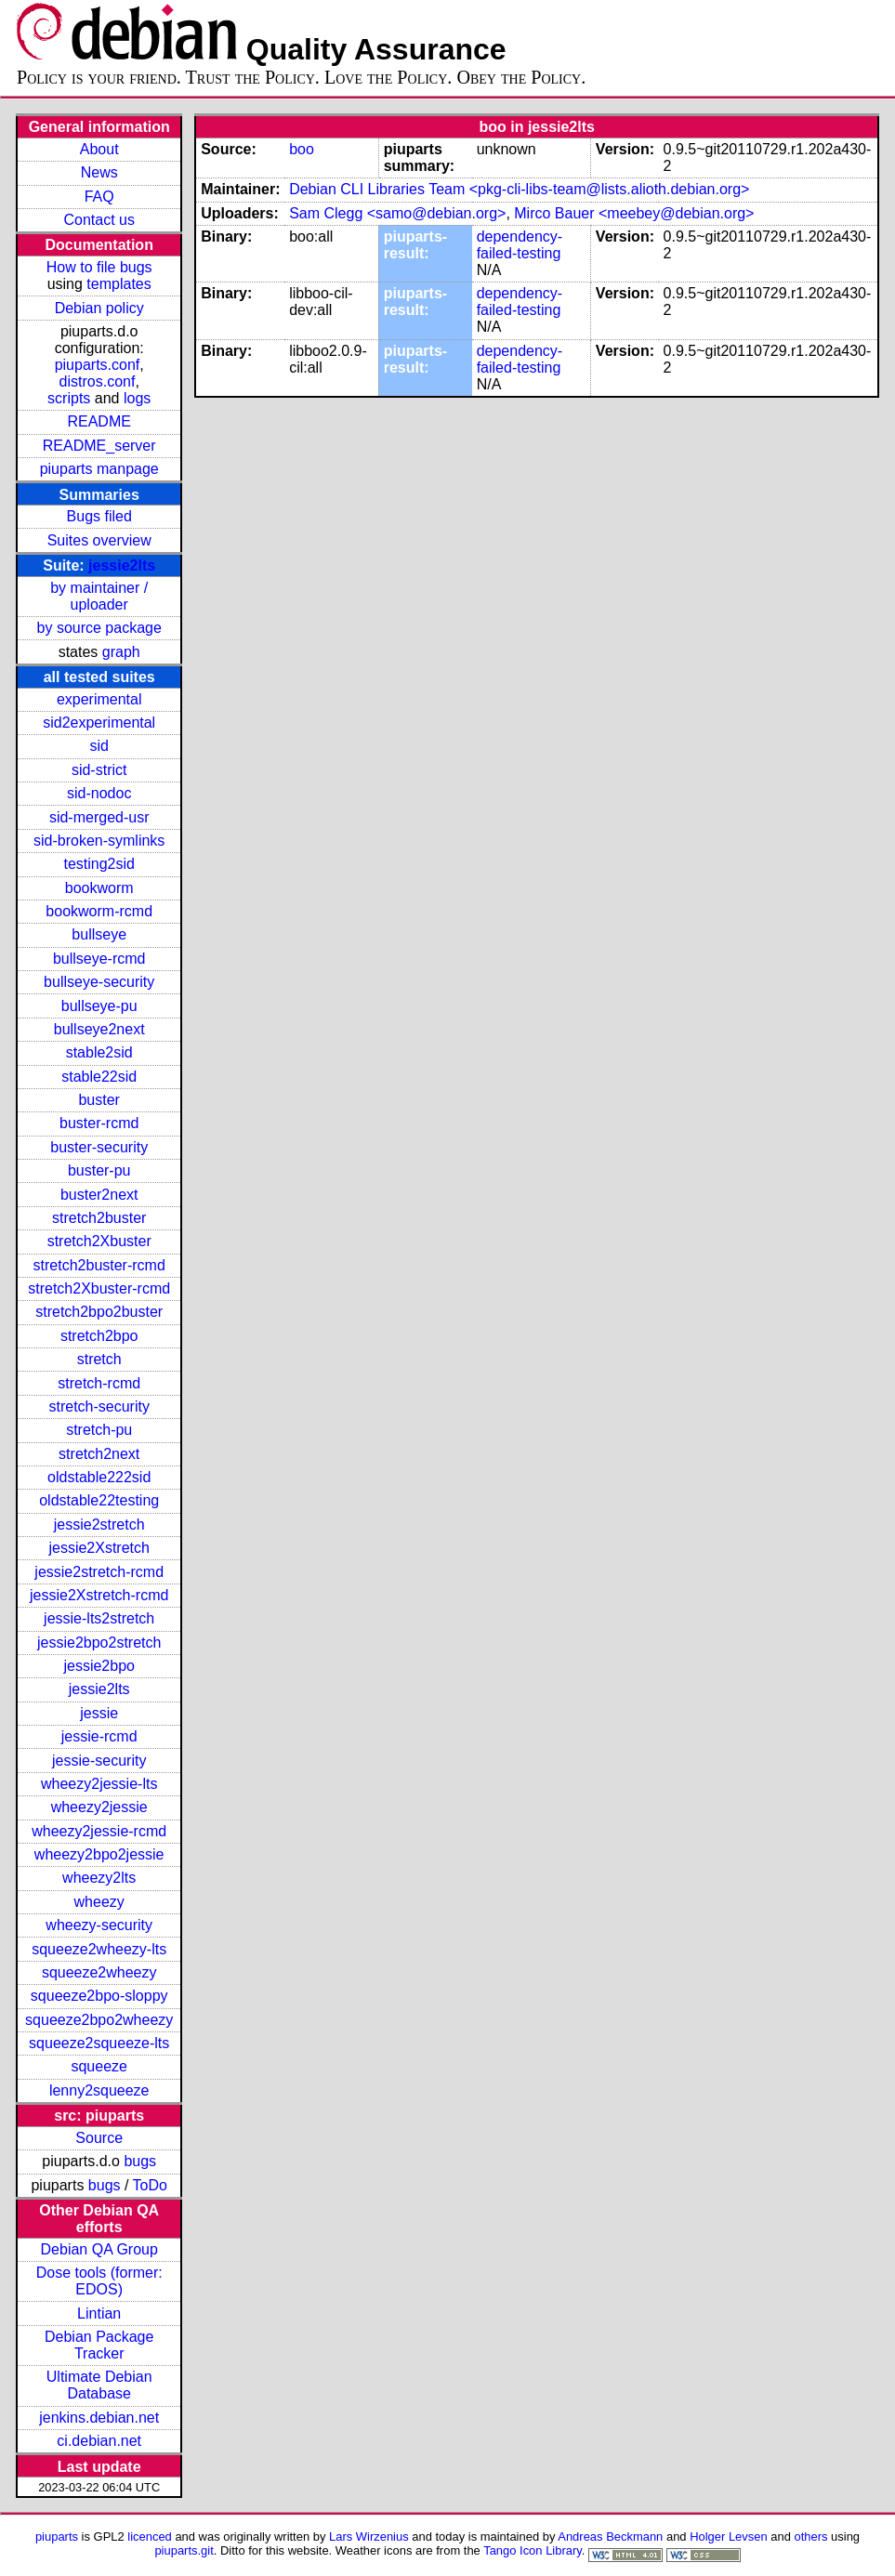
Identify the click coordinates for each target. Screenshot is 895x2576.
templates (118, 284)
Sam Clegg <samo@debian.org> (397, 213)
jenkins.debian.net (99, 2417)
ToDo (150, 2185)
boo (301, 149)
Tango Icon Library (532, 2550)
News (99, 172)
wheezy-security (99, 1925)
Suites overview (99, 540)
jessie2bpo (99, 1666)
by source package (99, 628)
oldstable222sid (99, 1477)
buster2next (99, 1195)
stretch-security (98, 1406)
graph (121, 652)
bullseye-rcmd (99, 958)
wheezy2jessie (99, 1807)
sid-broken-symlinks (99, 840)
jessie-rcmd (99, 1736)
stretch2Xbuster (99, 1241)
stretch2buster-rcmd (99, 1265)
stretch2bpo (99, 1336)
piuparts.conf (97, 365)
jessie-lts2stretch (99, 1618)
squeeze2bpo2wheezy (99, 2020)
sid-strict (99, 770)
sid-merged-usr (99, 817)
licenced (149, 2536)
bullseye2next (99, 1029)
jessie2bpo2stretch (99, 1642)
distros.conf (97, 381)
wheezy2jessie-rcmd (99, 1831)
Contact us (98, 220)
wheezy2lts (99, 1878)
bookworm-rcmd (99, 911)
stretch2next (99, 1454)
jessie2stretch (99, 1524)
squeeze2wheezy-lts (99, 1949)
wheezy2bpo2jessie (99, 1854)
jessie (99, 1713)
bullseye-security (99, 982)
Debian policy (99, 308)
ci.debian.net (99, 2441)
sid (98, 746)
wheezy (99, 1902)
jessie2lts (121, 565)
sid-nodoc (99, 793)
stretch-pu (99, 1430)
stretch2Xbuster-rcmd (99, 1288)
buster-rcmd (98, 1123)
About (99, 149)
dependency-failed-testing (520, 245)
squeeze (99, 2066)
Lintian (99, 2313)
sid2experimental (99, 722)
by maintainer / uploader (99, 596)
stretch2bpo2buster (99, 1312)
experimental (99, 699)
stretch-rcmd (99, 1383)
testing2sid (99, 864)
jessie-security (99, 1760)
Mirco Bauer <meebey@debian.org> (634, 213)
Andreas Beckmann (610, 2536)
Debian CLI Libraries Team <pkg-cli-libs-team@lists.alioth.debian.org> (519, 189)
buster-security (99, 1147)
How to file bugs (99, 267)
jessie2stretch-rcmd (99, 1572)
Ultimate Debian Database (99, 2385)
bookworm (99, 888)
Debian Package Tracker (99, 2345)
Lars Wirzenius (369, 2536)
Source (99, 2138)
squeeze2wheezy (99, 1972)
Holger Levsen (729, 2536)
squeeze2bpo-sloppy (99, 1996)
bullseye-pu (99, 1006)
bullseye (99, 934)
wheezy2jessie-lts (99, 1784)
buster (98, 1100)
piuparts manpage (99, 469)
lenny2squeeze (99, 2090)
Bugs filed (99, 516)
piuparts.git (183, 2550)
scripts (68, 398)
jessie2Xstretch (99, 1548)
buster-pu (99, 1170)
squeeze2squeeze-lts (99, 2043)
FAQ (99, 196)
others (810, 2536)
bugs (140, 2161)
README (98, 421)
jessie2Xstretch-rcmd (99, 1595)
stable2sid (99, 1052)
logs (137, 398)
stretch (99, 1359)
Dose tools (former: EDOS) (99, 2281)
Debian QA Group (99, 2249)
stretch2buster (99, 1218)
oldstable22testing (99, 1500)
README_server (99, 445)
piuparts (56, 2536)
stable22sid (99, 1076)
